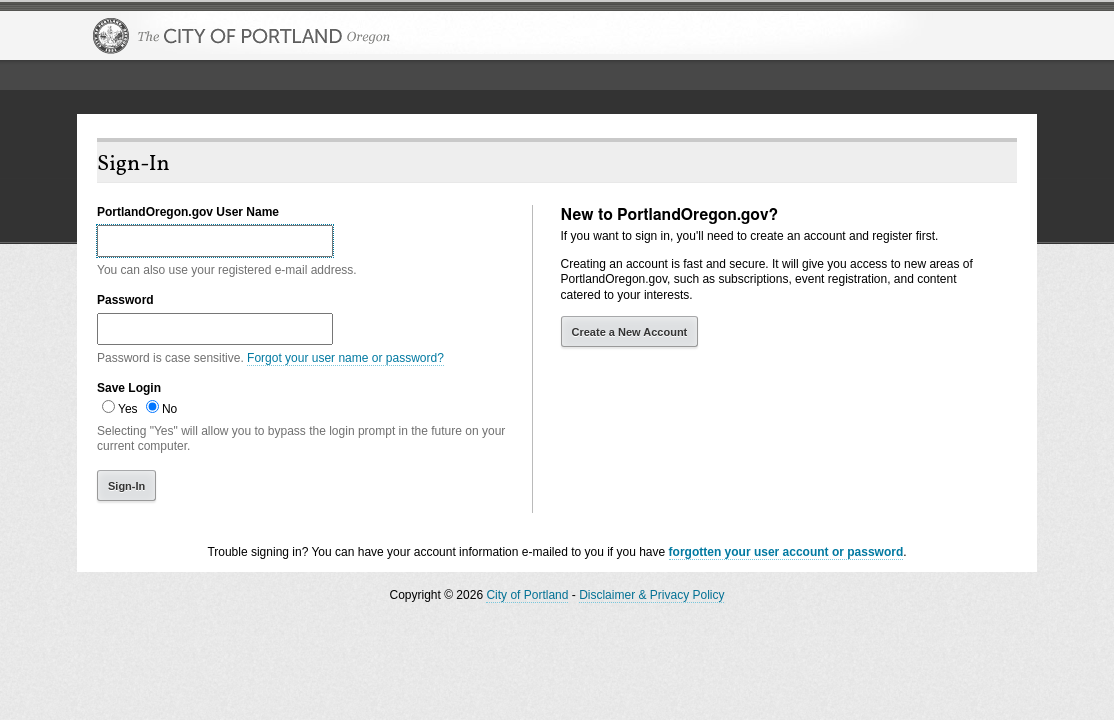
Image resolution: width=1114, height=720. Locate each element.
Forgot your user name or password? (345, 358)
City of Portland (527, 595)
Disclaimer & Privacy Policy (651, 595)
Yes (128, 409)
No (169, 409)
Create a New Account (630, 332)
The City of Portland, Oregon (242, 36)
